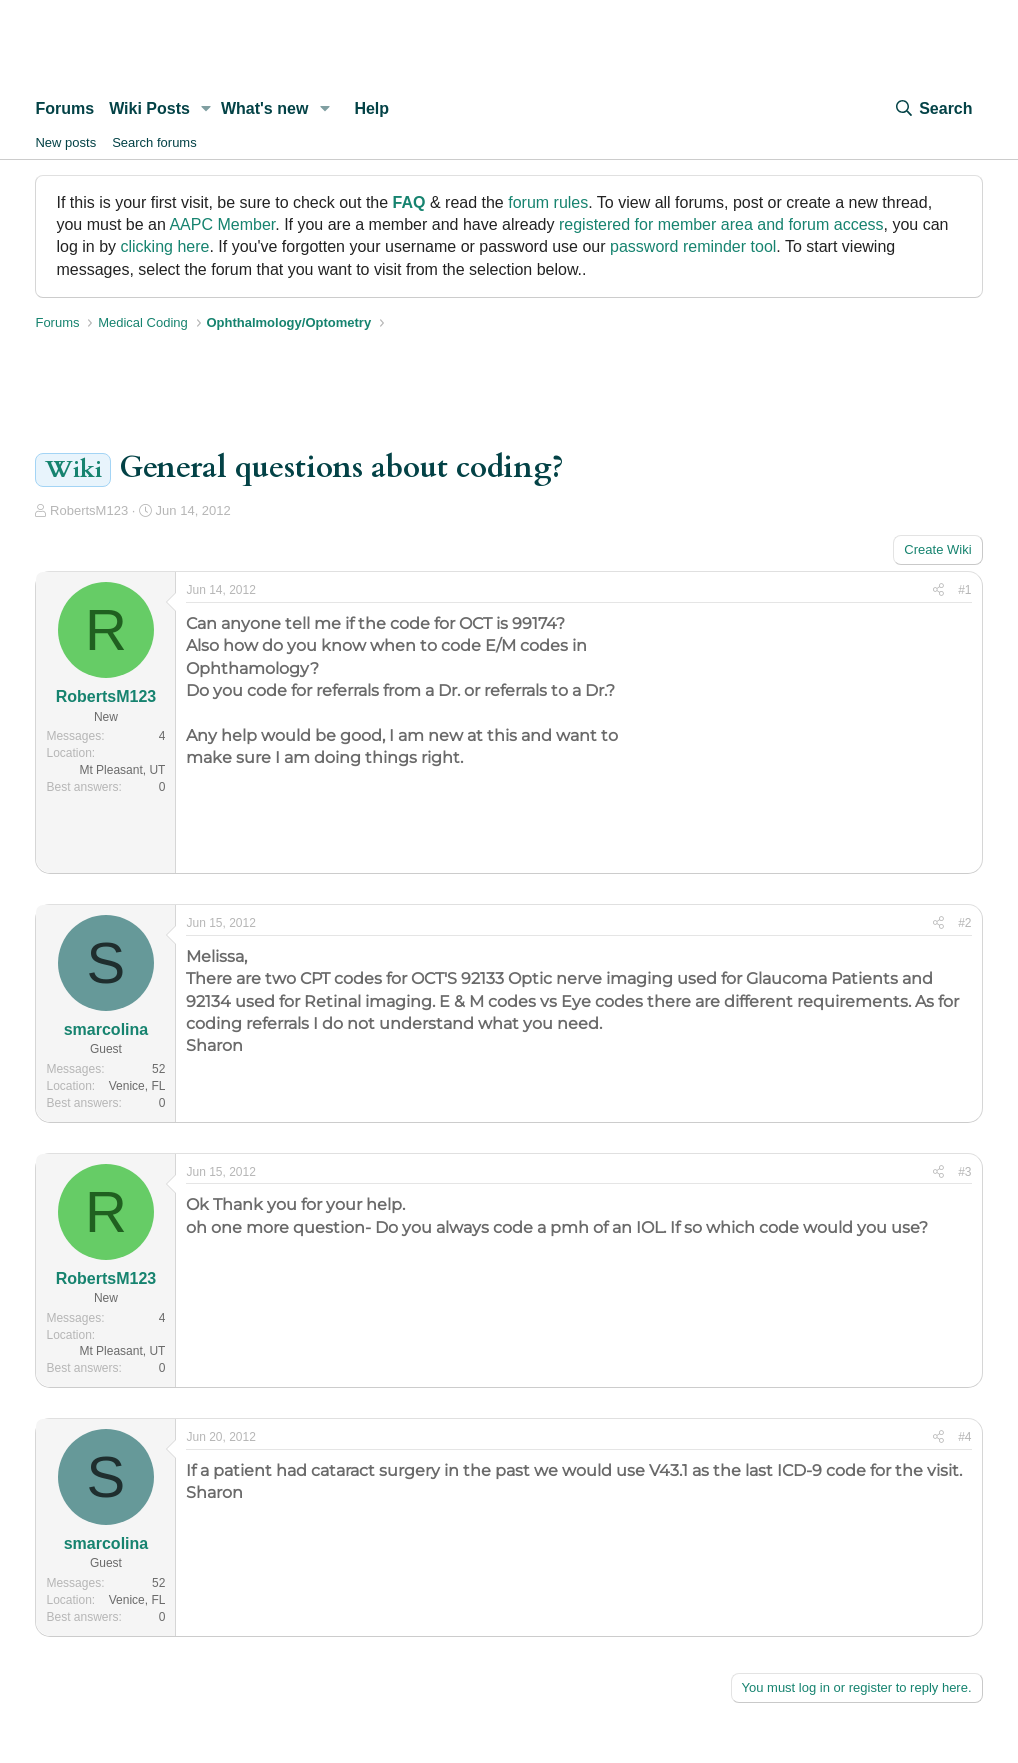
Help (371, 108)
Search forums (154, 142)
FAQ (409, 202)
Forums (64, 108)
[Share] (938, 590)
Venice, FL (137, 1086)
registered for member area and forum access (721, 224)
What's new (264, 108)
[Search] (933, 109)
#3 (964, 1172)
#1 (964, 590)
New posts (65, 142)
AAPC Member (222, 224)
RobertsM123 (89, 510)
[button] (206, 109)
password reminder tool (693, 246)
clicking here (165, 246)
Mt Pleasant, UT (122, 770)
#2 (964, 923)
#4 (964, 1437)
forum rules (548, 202)
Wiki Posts (149, 108)
